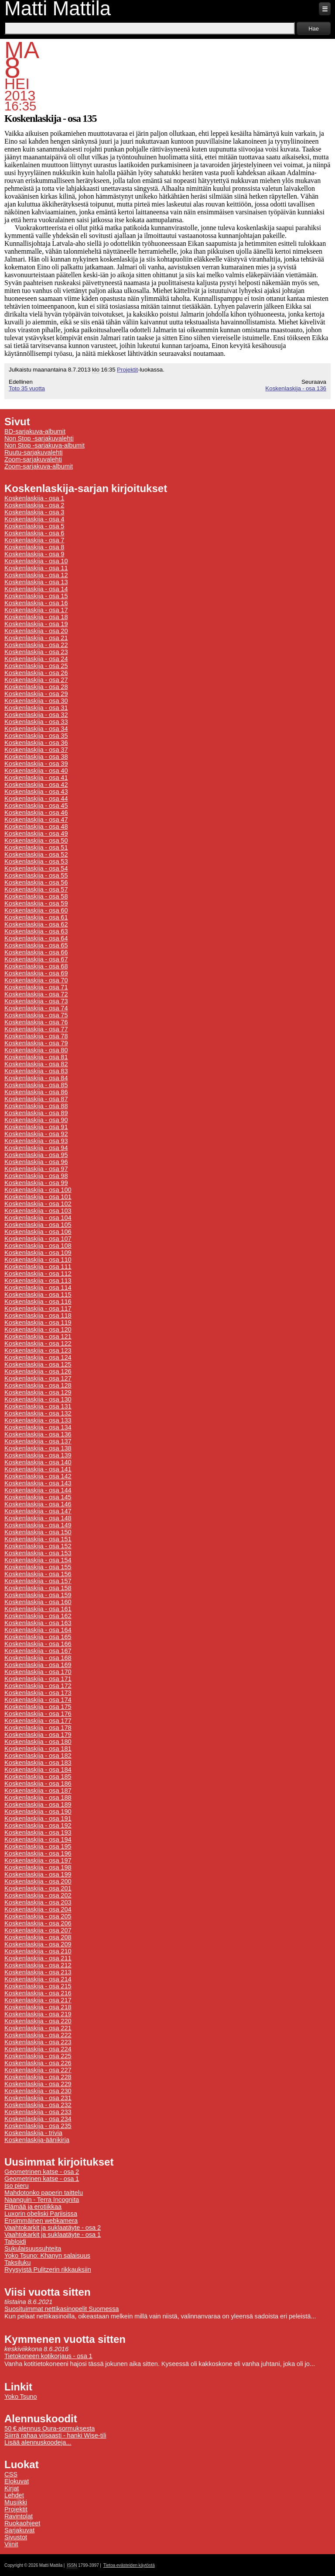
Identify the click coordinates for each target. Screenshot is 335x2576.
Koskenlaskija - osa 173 (38, 1692)
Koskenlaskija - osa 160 (38, 1601)
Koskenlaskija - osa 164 (38, 1629)
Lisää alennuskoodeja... (38, 2442)
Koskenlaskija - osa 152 (38, 1546)
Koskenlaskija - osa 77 (36, 1029)
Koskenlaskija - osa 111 (38, 1266)
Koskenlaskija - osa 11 (36, 568)
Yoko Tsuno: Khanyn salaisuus (47, 2255)
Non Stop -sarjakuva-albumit (44, 445)
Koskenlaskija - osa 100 (38, 1189)
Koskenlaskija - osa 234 (38, 2118)
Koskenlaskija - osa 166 (38, 1643)
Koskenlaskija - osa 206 (38, 1923)
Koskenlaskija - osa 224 (38, 2049)
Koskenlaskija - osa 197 (38, 1860)
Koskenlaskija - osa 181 (38, 1748)
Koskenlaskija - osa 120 (38, 1329)
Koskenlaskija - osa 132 (38, 1413)
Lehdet (14, 2495)
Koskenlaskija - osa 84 (36, 1077)
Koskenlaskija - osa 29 (36, 693)
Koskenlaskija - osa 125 (38, 1364)
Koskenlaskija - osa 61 (36, 917)
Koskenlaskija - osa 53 (36, 861)
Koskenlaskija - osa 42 (36, 784)
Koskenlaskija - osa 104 (38, 1217)
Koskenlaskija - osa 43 (36, 791)
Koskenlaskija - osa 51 (36, 847)
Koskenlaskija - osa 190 (38, 1811)
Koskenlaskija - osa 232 (38, 2104)
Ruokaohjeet (22, 2523)
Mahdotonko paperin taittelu (43, 2192)
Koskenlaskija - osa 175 (38, 1706)
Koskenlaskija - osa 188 (38, 1797)
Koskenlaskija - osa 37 (36, 749)
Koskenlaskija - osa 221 (38, 2028)
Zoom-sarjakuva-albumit (38, 466)
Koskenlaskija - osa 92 (36, 1133)
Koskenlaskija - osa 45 (36, 805)
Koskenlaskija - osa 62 (36, 924)
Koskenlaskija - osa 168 (38, 1657)
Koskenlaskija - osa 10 (36, 561)
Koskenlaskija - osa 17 (36, 609)
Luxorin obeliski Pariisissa (40, 2213)
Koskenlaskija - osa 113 (38, 1280)
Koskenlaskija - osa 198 (38, 1867)
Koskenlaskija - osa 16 (36, 602)
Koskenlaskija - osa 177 (38, 1720)
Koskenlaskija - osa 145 (38, 1497)
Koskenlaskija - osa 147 (38, 1511)
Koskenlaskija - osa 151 (38, 1539)
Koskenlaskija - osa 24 (36, 658)
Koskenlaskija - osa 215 (38, 1986)
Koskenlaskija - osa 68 (36, 966)
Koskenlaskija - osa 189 (38, 1804)
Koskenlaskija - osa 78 (36, 1036)
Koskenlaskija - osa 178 (38, 1727)
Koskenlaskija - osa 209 (38, 1944)
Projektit (127, 369)
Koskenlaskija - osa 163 (38, 1622)
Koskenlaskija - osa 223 (38, 2042)
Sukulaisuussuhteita (32, 2248)
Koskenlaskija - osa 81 (36, 1057)
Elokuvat (16, 2481)
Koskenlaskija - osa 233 (38, 2111)
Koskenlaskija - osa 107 (38, 1238)
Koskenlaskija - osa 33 (36, 721)
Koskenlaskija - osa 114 (38, 1287)
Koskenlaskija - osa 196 (38, 1853)
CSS (10, 2474)
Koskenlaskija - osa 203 (38, 1902)
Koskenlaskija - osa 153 (38, 1553)
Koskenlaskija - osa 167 (38, 1650)
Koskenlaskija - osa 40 (36, 770)
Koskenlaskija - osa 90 (36, 1119)
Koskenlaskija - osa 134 (38, 1427)
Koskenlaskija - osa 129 (38, 1392)
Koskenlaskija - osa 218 (38, 2007)
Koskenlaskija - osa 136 (295, 388)
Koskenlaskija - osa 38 (36, 756)
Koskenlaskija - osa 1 (34, 498)
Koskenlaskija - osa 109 (38, 1252)
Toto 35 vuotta (27, 388)
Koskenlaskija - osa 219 (38, 2014)
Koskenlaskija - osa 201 (38, 1888)
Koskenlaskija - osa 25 (36, 665)
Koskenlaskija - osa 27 (36, 679)
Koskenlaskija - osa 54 (36, 868)
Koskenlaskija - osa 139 (38, 1455)
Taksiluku (17, 2262)
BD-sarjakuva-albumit (34, 431)
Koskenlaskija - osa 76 (36, 1022)
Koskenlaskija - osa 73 (36, 1001)
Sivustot (15, 2537)
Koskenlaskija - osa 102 (38, 1203)
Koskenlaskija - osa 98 (36, 1175)
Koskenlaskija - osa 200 (38, 1881)
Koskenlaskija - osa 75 (36, 1015)
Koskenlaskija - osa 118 (38, 1315)
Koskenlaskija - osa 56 (36, 882)
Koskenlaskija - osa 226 (38, 2062)
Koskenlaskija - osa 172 (38, 1685)
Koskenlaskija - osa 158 (38, 1587)
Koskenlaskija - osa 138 (38, 1448)
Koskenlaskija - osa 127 (38, 1378)
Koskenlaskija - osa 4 (34, 519)
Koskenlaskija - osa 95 (36, 1154)
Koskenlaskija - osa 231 (38, 2097)
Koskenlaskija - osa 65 (36, 945)
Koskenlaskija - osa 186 (38, 1783)
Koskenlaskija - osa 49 (36, 833)
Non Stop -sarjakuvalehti (39, 438)
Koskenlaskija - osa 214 (38, 1979)
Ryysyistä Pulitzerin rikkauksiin (47, 2269)
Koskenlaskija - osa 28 (36, 686)
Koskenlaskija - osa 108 (38, 1245)
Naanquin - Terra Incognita (41, 2199)
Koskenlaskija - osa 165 (38, 1636)
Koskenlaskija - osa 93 (36, 1140)
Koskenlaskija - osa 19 (36, 623)
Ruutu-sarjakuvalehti (33, 452)
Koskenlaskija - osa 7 (34, 540)
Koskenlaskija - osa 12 (36, 575)
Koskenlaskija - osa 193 (38, 1832)
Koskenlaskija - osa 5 (34, 526)
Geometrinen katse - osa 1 (41, 2178)
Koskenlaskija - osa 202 (38, 1895)
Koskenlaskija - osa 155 (38, 1567)
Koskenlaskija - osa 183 (38, 1762)
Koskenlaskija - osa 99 (36, 1182)
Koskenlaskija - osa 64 (36, 938)
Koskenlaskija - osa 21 (36, 637)
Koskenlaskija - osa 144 (38, 1490)
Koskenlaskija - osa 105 (38, 1224)
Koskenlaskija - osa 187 (38, 1790)
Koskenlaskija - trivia (33, 2132)
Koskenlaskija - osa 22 (36, 644)
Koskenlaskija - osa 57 (36, 889)
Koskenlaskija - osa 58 (36, 896)
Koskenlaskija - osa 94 (36, 1147)
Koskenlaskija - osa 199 (38, 1874)
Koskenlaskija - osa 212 (38, 1965)
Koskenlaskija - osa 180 (38, 1741)
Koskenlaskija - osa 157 (38, 1580)
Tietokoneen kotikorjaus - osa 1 (48, 2355)
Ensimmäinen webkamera (41, 2220)
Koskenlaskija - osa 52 (36, 854)
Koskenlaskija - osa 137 (38, 1441)
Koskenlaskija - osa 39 (36, 763)
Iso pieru (16, 2185)
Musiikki (15, 2502)
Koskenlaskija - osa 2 (34, 505)
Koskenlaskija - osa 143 (38, 1483)
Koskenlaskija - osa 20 (36, 630)
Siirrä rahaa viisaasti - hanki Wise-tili (55, 2435)
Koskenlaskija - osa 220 (38, 2021)
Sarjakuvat (19, 2530)
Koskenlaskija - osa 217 (38, 2000)
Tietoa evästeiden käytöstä (129, 2565)
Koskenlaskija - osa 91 (36, 1126)
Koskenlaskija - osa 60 (36, 910)
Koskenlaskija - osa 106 (38, 1231)
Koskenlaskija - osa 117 (38, 1308)
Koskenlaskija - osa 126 (38, 1371)
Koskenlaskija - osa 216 (38, 1993)
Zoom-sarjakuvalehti (33, 459)
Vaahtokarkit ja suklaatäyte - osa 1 (52, 2234)
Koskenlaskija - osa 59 (36, 903)
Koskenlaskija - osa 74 (36, 1008)
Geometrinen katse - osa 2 (41, 2171)
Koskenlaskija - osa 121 (38, 1336)
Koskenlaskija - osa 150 (38, 1532)
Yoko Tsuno (20, 2396)
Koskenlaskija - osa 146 (38, 1504)
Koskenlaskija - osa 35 (36, 735)
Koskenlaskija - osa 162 (38, 1615)
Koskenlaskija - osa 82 (36, 1064)
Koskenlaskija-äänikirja (36, 2139)
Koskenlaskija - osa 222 (38, 2035)
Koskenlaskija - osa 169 (38, 1664)
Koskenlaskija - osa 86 (36, 1091)
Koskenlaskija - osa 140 (38, 1462)
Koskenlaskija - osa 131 (38, 1406)
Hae (313, 28)
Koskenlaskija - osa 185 (38, 1776)
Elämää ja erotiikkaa (33, 2206)
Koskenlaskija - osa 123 (38, 1350)
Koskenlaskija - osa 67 (36, 959)
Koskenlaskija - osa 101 (38, 1196)
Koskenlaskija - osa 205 (38, 1916)
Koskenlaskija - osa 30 (36, 700)
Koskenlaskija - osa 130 (38, 1399)
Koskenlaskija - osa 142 (38, 1476)
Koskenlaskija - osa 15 (36, 595)
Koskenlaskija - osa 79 (36, 1043)
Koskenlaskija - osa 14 (36, 588)
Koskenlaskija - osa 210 (38, 1951)
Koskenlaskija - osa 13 (36, 582)
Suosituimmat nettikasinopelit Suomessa (61, 2308)
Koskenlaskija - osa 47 (36, 819)
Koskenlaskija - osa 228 (38, 2076)
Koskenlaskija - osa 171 (38, 1678)
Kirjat (11, 2488)
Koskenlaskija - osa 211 (38, 1958)
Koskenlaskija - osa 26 (36, 672)
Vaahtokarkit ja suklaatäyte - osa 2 (52, 2227)
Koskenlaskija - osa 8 (34, 547)
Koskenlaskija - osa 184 (38, 1769)
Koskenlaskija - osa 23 (36, 651)
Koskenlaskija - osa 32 (36, 714)
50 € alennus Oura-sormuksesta (49, 2428)
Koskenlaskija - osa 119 (38, 1322)
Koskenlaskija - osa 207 (38, 1930)
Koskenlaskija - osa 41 (36, 777)
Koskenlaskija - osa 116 (38, 1301)
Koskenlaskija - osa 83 (36, 1071)
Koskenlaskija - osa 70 (36, 980)
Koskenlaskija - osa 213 (38, 1972)
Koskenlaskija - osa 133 (38, 1420)
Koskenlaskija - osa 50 (36, 840)
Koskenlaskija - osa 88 (36, 1105)
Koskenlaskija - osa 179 (38, 1734)
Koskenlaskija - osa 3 (34, 512)
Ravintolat (18, 2516)
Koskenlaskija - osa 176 (38, 1713)
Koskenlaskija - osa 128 (38, 1385)
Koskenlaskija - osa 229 (38, 2083)
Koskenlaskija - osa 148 (38, 1518)
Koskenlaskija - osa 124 (38, 1357)
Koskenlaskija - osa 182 (38, 1755)
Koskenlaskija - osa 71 (36, 987)
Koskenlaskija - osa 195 (38, 1846)
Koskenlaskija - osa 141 (38, 1469)
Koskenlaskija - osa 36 (36, 742)
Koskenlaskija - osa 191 (38, 1818)
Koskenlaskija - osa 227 (38, 2069)
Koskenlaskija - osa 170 (38, 1671)
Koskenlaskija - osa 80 (36, 1050)
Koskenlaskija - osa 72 (36, 994)
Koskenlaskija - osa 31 (36, 707)
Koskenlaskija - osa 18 (36, 616)
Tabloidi (15, 2241)
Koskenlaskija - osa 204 (38, 1909)
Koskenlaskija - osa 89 (36, 1112)
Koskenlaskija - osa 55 (36, 875)
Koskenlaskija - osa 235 (38, 2125)
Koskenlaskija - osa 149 (38, 1525)
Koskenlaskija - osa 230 (38, 2090)
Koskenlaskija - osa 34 (36, 728)
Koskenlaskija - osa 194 (38, 1839)
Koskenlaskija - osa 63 (36, 931)
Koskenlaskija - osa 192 (38, 1825)
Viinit (11, 2544)
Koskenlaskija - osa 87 (36, 1098)
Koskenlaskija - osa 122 (38, 1343)
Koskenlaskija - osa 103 (38, 1210)
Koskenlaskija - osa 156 (38, 1573)
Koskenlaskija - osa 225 (38, 2056)
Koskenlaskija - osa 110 (38, 1259)
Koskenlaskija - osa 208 (38, 1937)
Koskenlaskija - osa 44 (36, 798)
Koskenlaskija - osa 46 (36, 812)
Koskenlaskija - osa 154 (38, 1560)
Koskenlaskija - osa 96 (36, 1161)
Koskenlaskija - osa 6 (34, 533)
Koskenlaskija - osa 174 (38, 1699)
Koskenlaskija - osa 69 (36, 973)
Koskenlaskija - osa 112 (38, 1273)
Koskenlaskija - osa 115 (38, 1294)
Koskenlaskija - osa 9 (34, 554)
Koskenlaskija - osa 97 (36, 1168)
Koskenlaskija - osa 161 (38, 1608)
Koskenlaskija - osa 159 (38, 1594)
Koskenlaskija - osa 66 (36, 952)
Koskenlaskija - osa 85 (36, 1084)
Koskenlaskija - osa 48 (36, 826)
